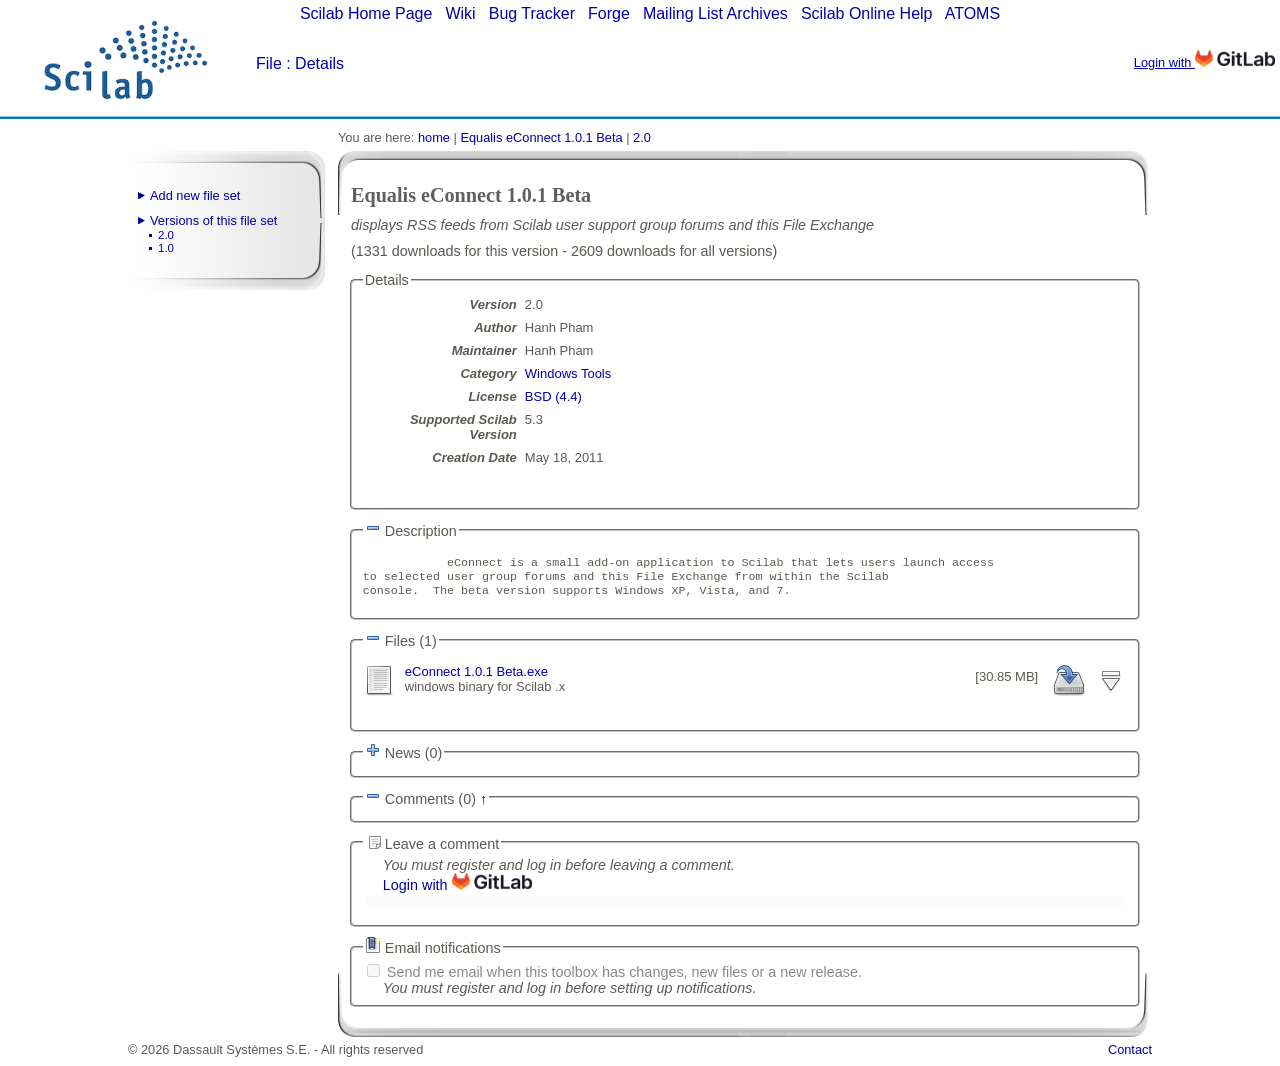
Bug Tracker (532, 13)
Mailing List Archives (715, 13)
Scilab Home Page (366, 13)
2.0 (166, 235)
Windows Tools (568, 373)
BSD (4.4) (553, 396)
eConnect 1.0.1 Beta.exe (476, 677)
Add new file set (195, 195)
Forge (609, 13)
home (434, 137)
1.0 (166, 248)
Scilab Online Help (867, 13)
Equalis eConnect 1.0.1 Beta (541, 137)
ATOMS (972, 13)
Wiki (460, 13)
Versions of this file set (213, 220)
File (269, 63)
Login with (1204, 62)
